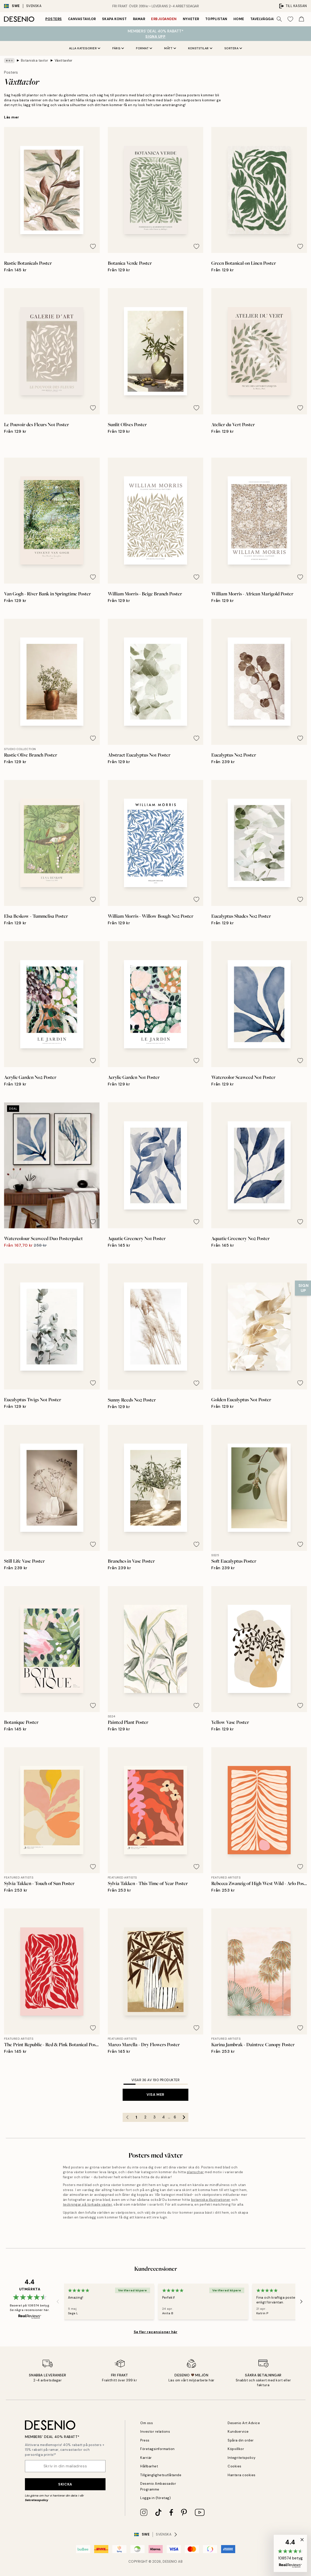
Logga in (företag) (155, 2498)
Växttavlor (64, 60)
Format (144, 48)
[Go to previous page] (127, 2117)
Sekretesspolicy (36, 2500)
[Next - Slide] (301, 2301)
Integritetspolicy (242, 2458)
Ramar (139, 19)
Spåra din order (241, 2440)
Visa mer (155, 2094)
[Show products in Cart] (301, 19)
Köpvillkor (236, 2449)
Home (238, 19)
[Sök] (279, 19)
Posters (53, 19)
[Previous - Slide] (58, 2301)
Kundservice (238, 2431)
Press (145, 2440)
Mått (170, 48)
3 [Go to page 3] (154, 2117)
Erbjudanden (164, 19)
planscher (195, 2172)
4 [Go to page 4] (163, 2117)
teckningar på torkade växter (87, 2204)
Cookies (234, 2466)
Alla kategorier (84, 48)
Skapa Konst (114, 19)
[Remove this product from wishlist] (93, 246)
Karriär (146, 2458)
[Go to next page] (183, 2117)
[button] (290, 2553)
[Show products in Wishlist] (290, 19)
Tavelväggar (262, 19)
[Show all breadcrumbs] (9, 60)
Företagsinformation (157, 2449)
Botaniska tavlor (34, 60)
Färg (118, 48)
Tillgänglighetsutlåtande (160, 2475)
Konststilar (200, 48)
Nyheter (191, 19)
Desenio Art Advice (244, 2423)
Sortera (233, 48)
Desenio (170, 2561)
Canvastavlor (82, 19)
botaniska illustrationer (210, 2200)
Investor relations (155, 2431)
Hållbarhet (149, 2466)
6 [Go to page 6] (175, 2117)
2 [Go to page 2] (145, 2117)
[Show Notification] (303, 1288)
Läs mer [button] (11, 117)
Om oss (146, 2423)
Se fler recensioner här (156, 2332)
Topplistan (216, 19)
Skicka (65, 2484)
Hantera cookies (242, 2475)
